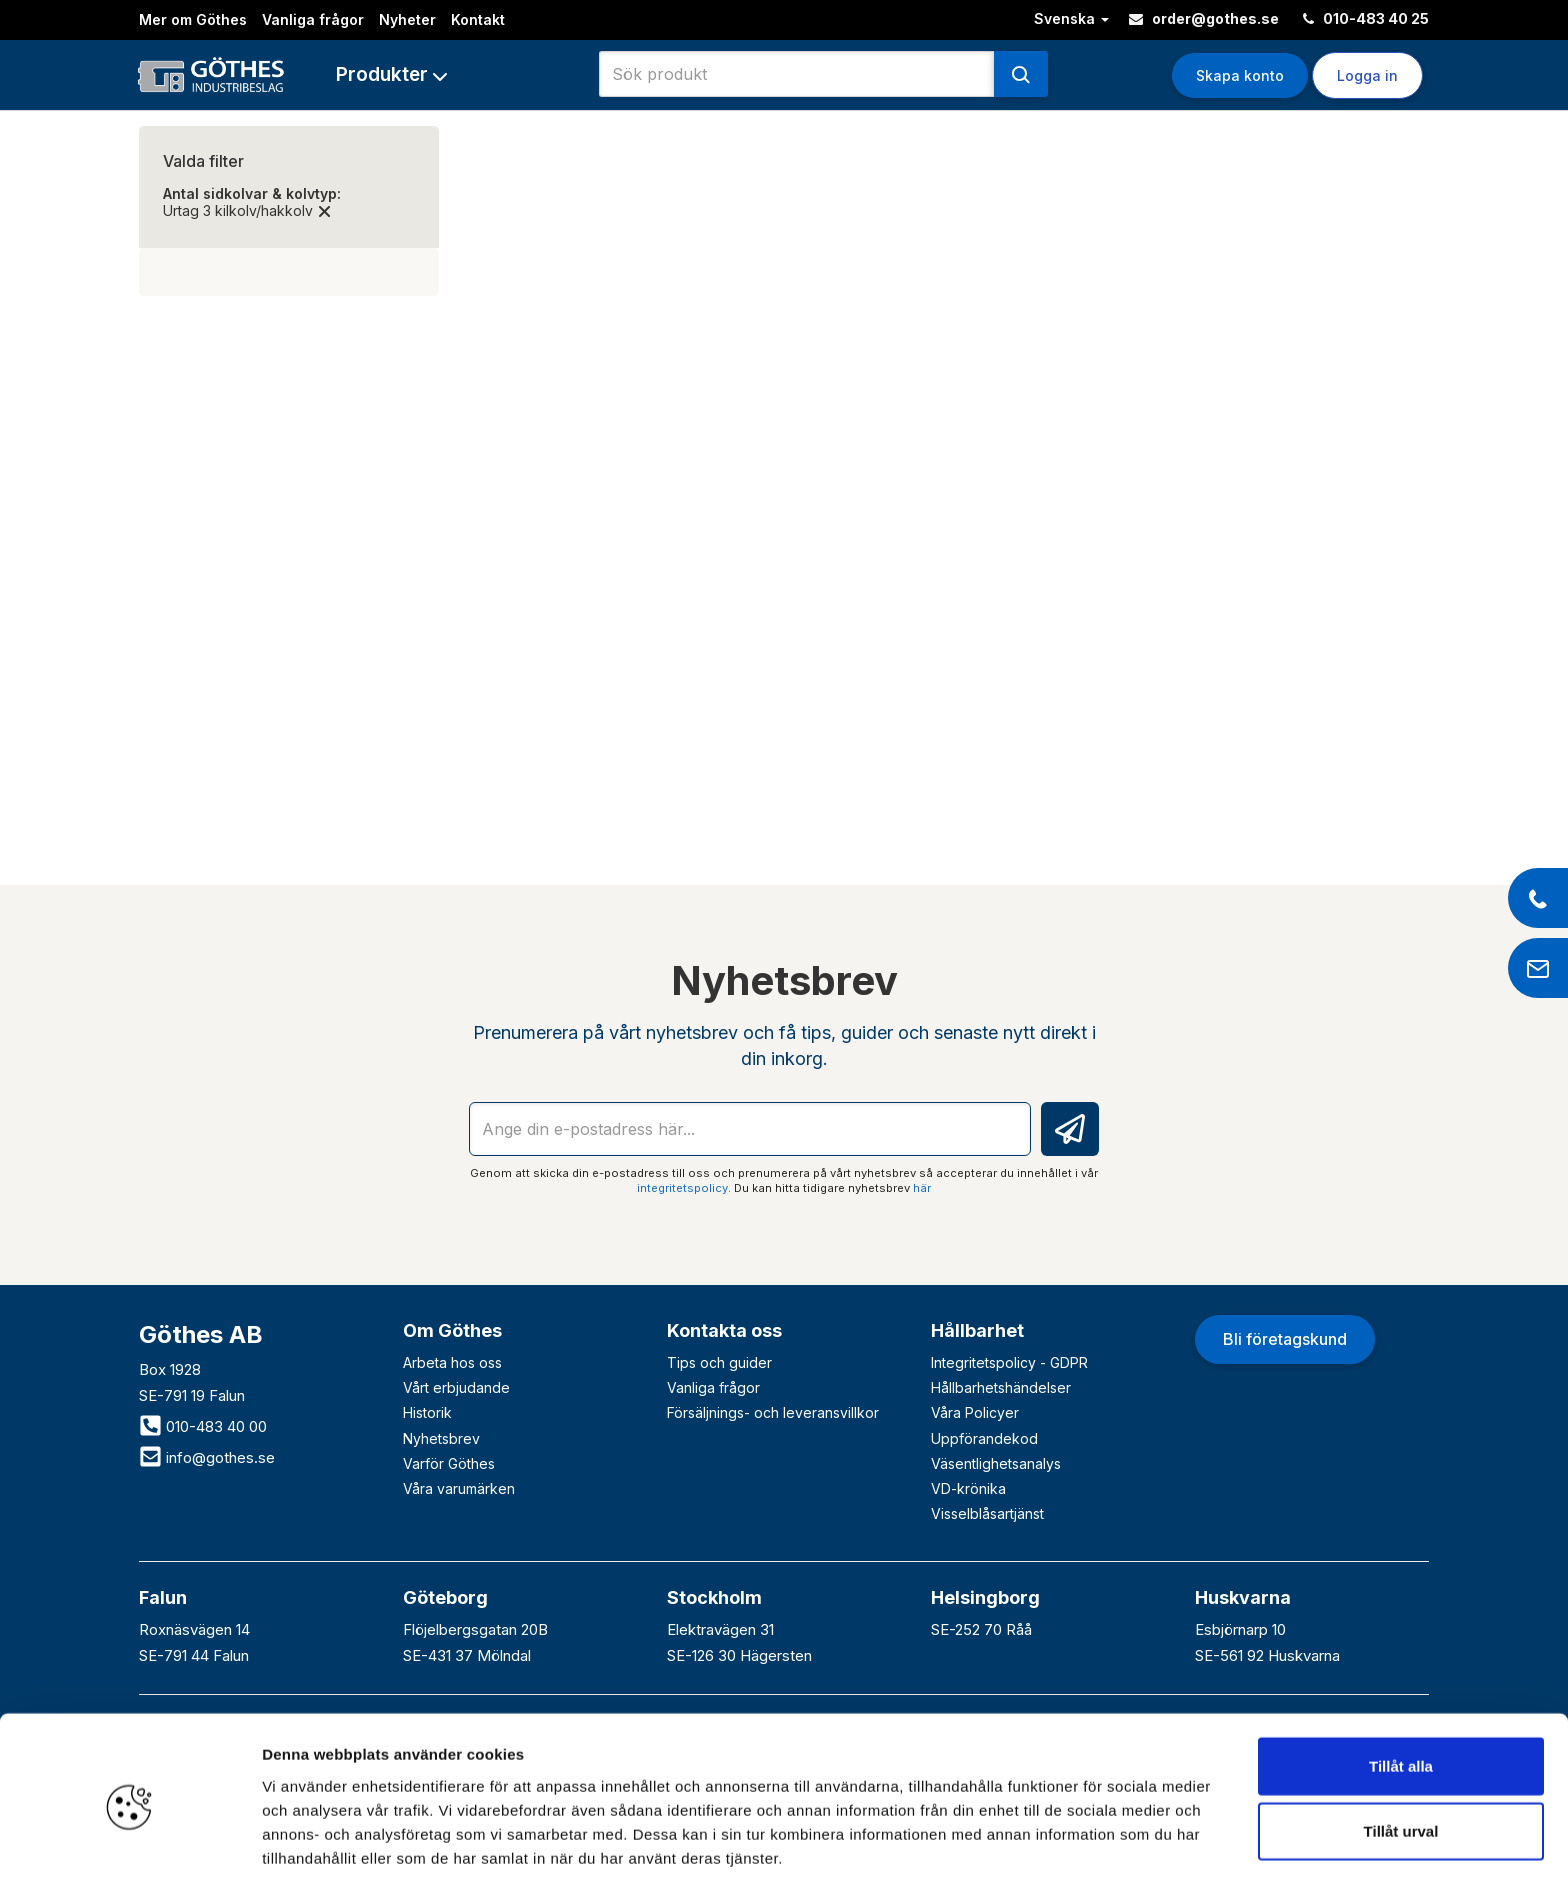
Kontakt (478, 19)
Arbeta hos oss (452, 1362)
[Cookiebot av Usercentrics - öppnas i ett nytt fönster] (129, 1848)
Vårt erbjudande (456, 1387)
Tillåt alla (1401, 1690)
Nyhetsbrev (441, 1438)
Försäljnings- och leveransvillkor (773, 1412)
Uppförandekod (984, 1438)
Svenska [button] (1071, 18)
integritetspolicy (682, 1188)
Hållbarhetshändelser (1001, 1387)
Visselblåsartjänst (987, 1513)
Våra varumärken (459, 1488)
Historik (427, 1412)
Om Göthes (452, 1330)
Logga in (1367, 75)
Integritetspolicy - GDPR (1009, 1362)
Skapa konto (1240, 75)
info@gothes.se (207, 1457)
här (922, 1188)
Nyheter (407, 19)
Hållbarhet (977, 1330)
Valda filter (203, 161)
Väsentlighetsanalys (996, 1463)
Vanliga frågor (313, 19)
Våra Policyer (975, 1412)
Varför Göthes (449, 1463)
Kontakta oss (724, 1330)
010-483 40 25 (1366, 18)
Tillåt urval (1401, 1756)
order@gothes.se (1204, 18)
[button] (391, 74)
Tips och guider (719, 1362)
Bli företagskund (1285, 1339)
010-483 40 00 (203, 1426)
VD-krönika (968, 1488)
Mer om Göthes (193, 19)
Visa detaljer (1086, 1847)
